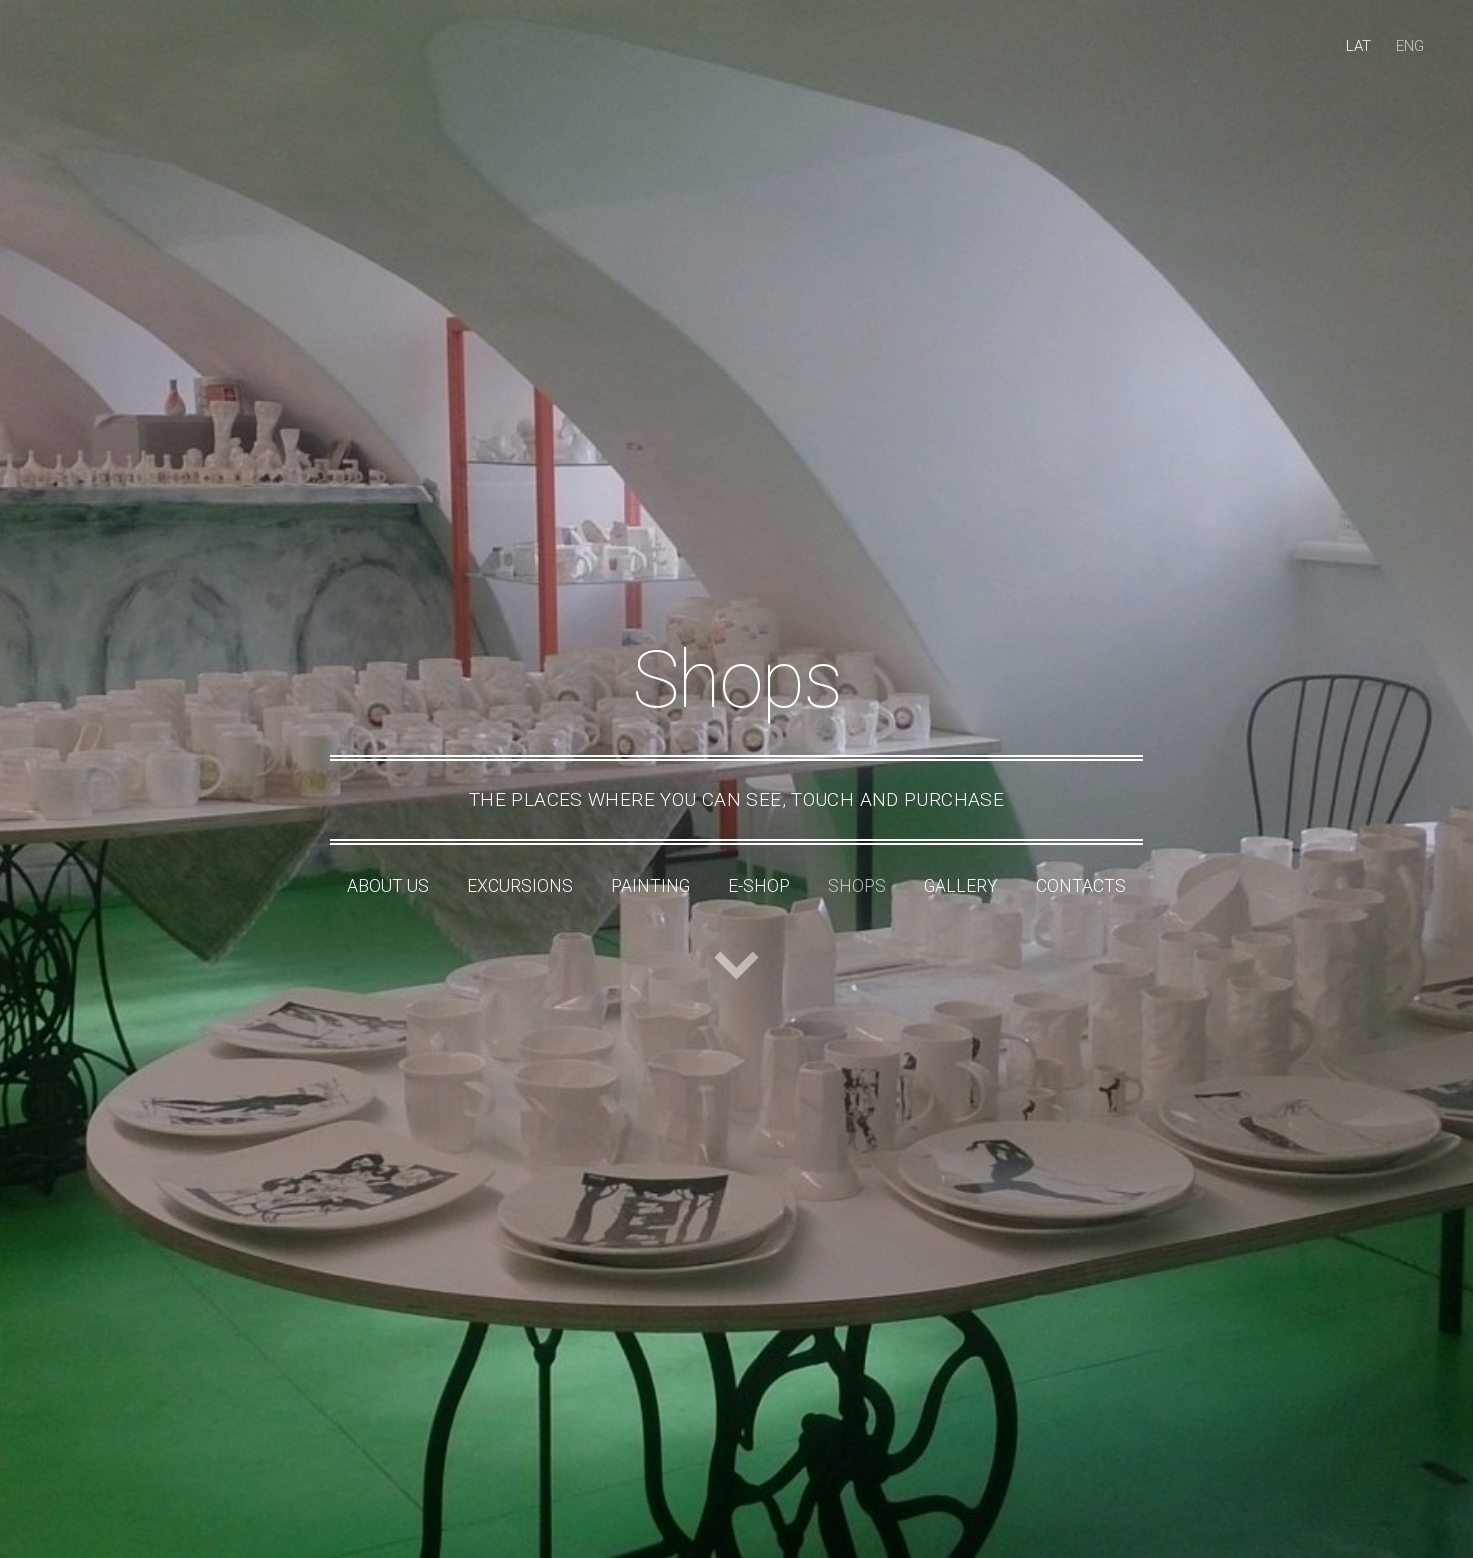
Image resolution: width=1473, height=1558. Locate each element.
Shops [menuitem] (857, 886)
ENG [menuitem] (1410, 46)
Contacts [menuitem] (1081, 886)
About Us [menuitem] (388, 886)
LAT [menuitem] (1358, 46)
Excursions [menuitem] (520, 886)
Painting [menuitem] (650, 886)
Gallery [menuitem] (961, 886)
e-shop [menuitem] (759, 886)
